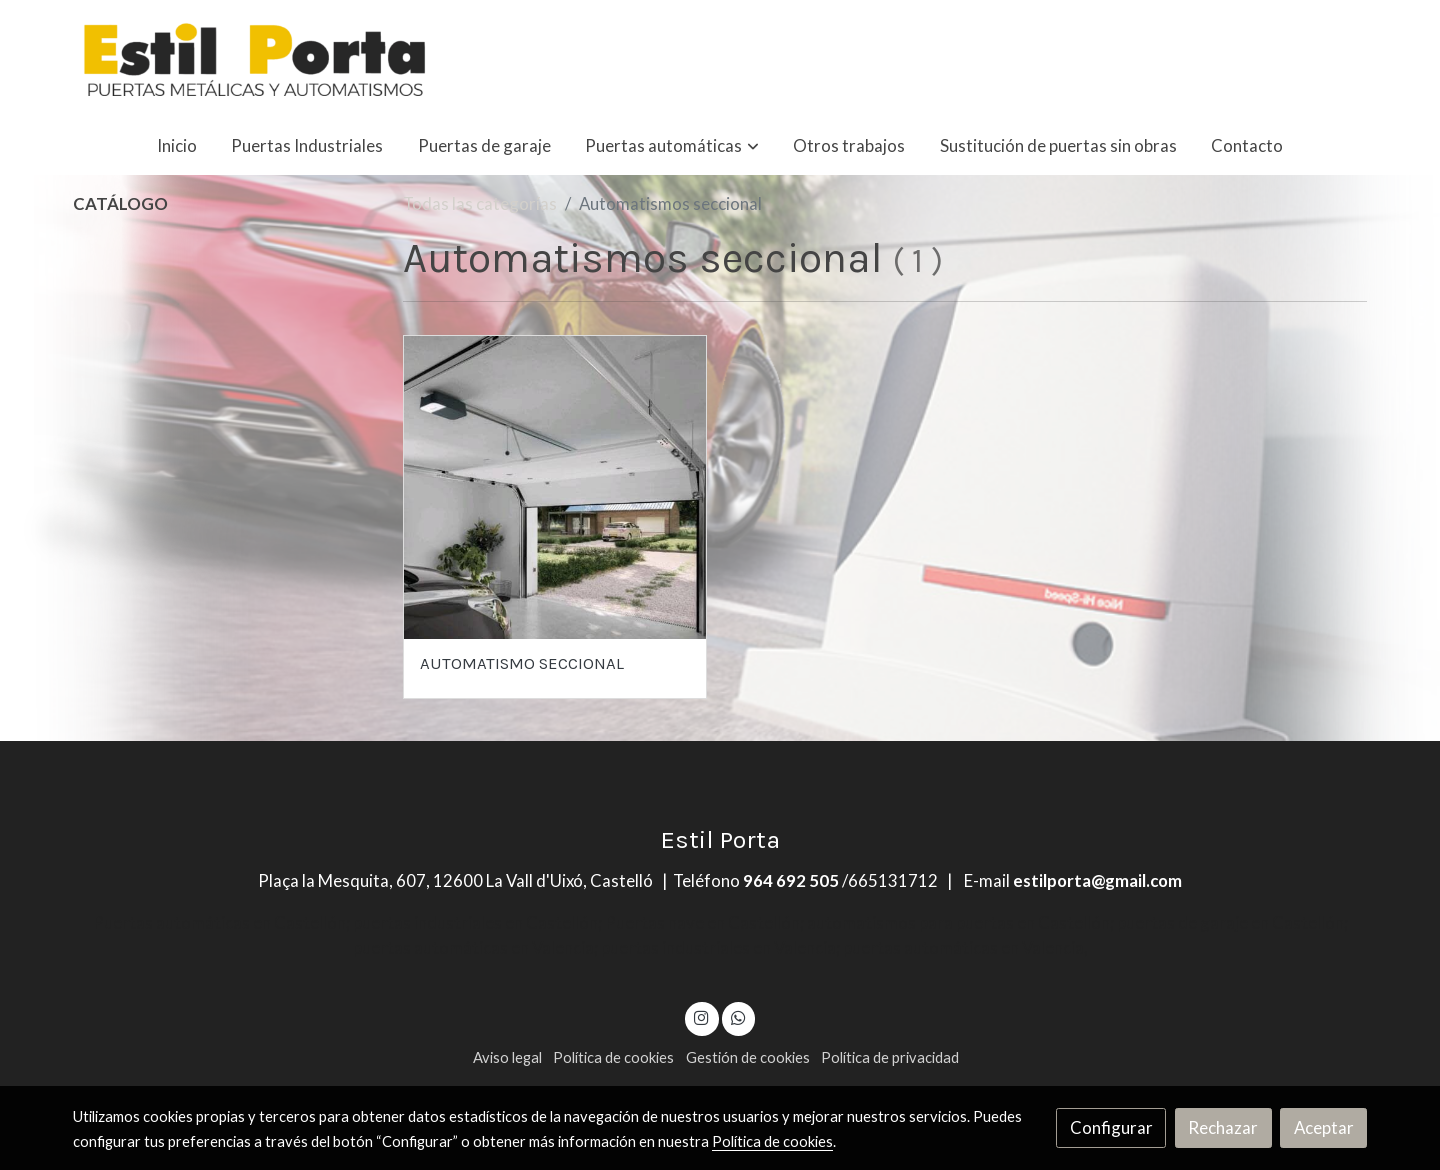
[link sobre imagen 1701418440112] (555, 487)
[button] (672, 145)
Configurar (1111, 1127)
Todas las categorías (480, 203)
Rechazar (1223, 1127)
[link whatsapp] (738, 1016)
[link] (256, 58)
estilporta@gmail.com (1097, 880)
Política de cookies (613, 1057)
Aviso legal (507, 1057)
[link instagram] (702, 1016)
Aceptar (1324, 1127)
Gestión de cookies (748, 1057)
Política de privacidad (890, 1057)
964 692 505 (791, 880)
